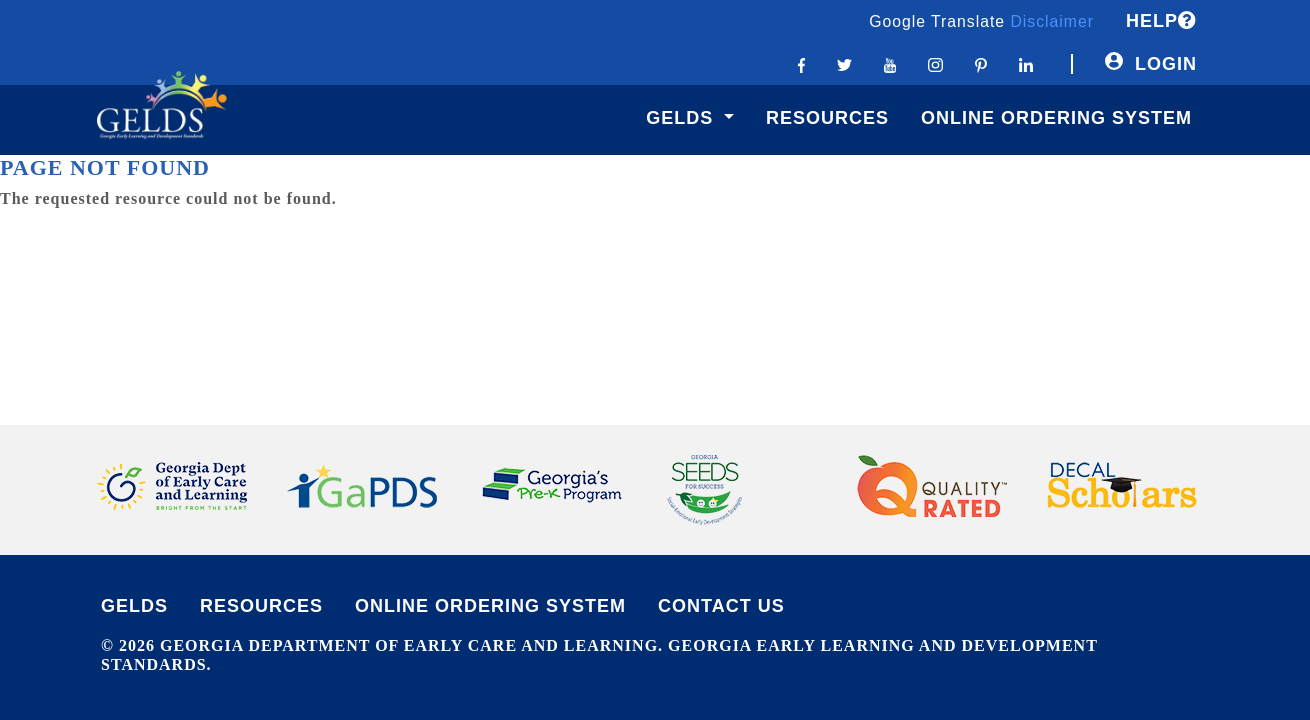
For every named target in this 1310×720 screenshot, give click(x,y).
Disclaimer (1052, 21)
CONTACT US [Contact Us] (721, 606)
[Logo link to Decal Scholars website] (1122, 484)
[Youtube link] (890, 64)
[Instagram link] (935, 64)
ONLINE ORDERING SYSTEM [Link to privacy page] (490, 606)
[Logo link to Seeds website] (704, 488)
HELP (1161, 21)
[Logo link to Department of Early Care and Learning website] (172, 484)
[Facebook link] (802, 64)
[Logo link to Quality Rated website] (932, 484)
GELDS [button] (682, 118)
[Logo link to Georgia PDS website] (362, 484)
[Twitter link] (844, 64)
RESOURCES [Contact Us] (261, 606)
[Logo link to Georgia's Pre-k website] (552, 484)
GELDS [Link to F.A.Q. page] (134, 606)
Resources (827, 118)
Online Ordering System (1056, 118)
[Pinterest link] (981, 64)
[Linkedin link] (1026, 64)
